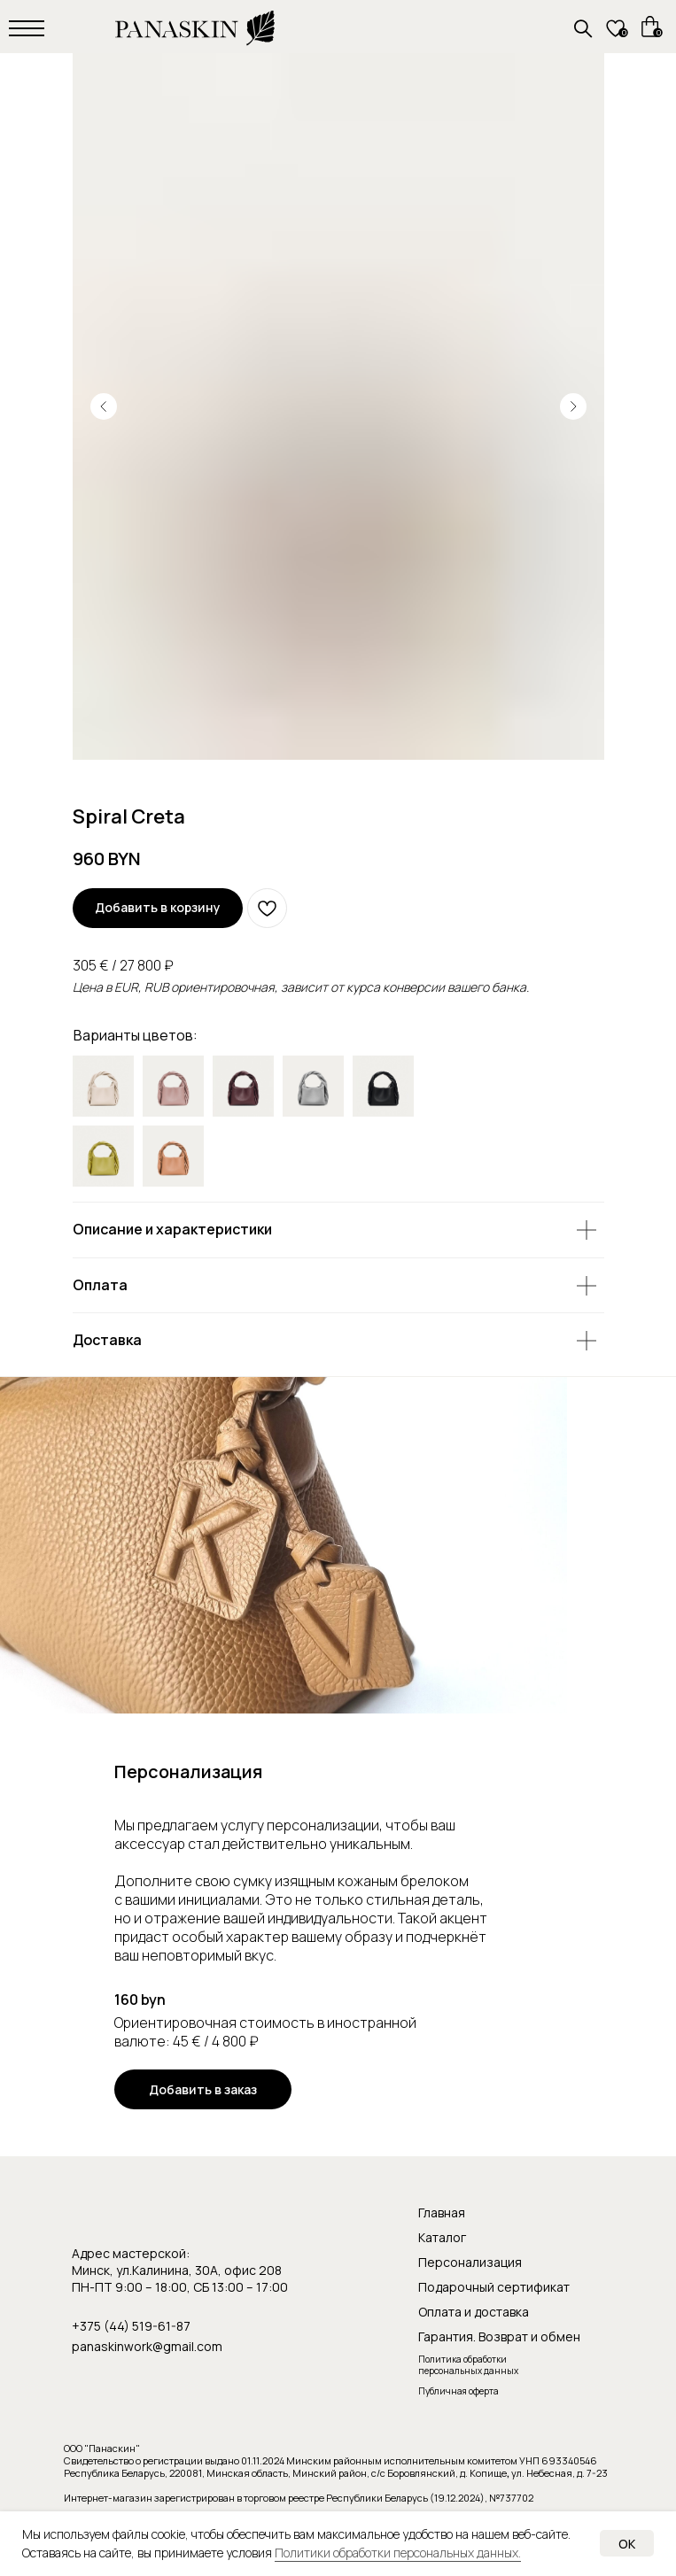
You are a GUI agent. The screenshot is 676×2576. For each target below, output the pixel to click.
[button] (202, 2089)
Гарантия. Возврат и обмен (499, 2336)
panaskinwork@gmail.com (147, 2346)
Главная (441, 2212)
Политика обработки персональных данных (468, 2365)
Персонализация (470, 2262)
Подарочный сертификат (494, 2286)
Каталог (442, 2237)
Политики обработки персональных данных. (398, 2552)
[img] (243, 1086)
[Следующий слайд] (573, 406)
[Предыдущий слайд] (103, 406)
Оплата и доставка (473, 2311)
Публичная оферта (458, 2391)
